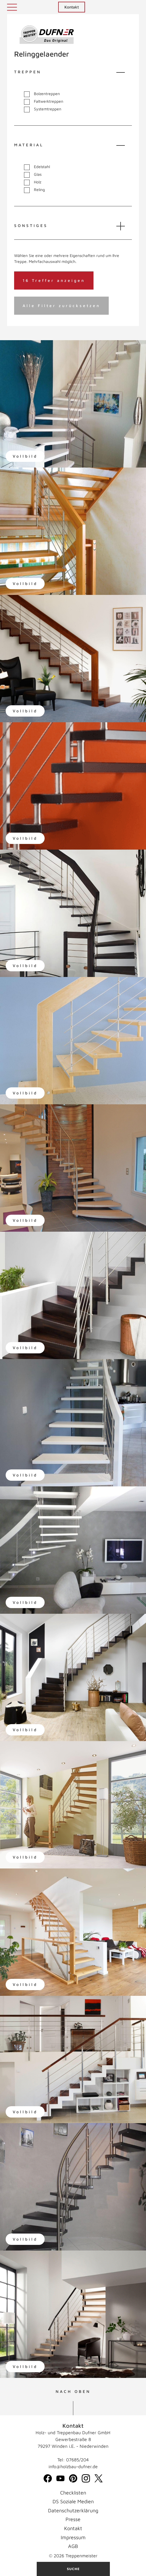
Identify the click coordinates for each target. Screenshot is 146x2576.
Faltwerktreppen (43, 101)
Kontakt (71, 7)
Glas (33, 174)
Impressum (73, 2537)
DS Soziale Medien (73, 2501)
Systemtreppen (42, 109)
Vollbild (25, 456)
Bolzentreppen (42, 93)
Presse (73, 2519)
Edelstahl (37, 166)
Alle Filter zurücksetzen (61, 305)
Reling (34, 189)
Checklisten (73, 2493)
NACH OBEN (73, 2391)
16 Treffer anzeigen (54, 280)
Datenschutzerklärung (73, 2510)
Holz (32, 182)
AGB (73, 2546)
